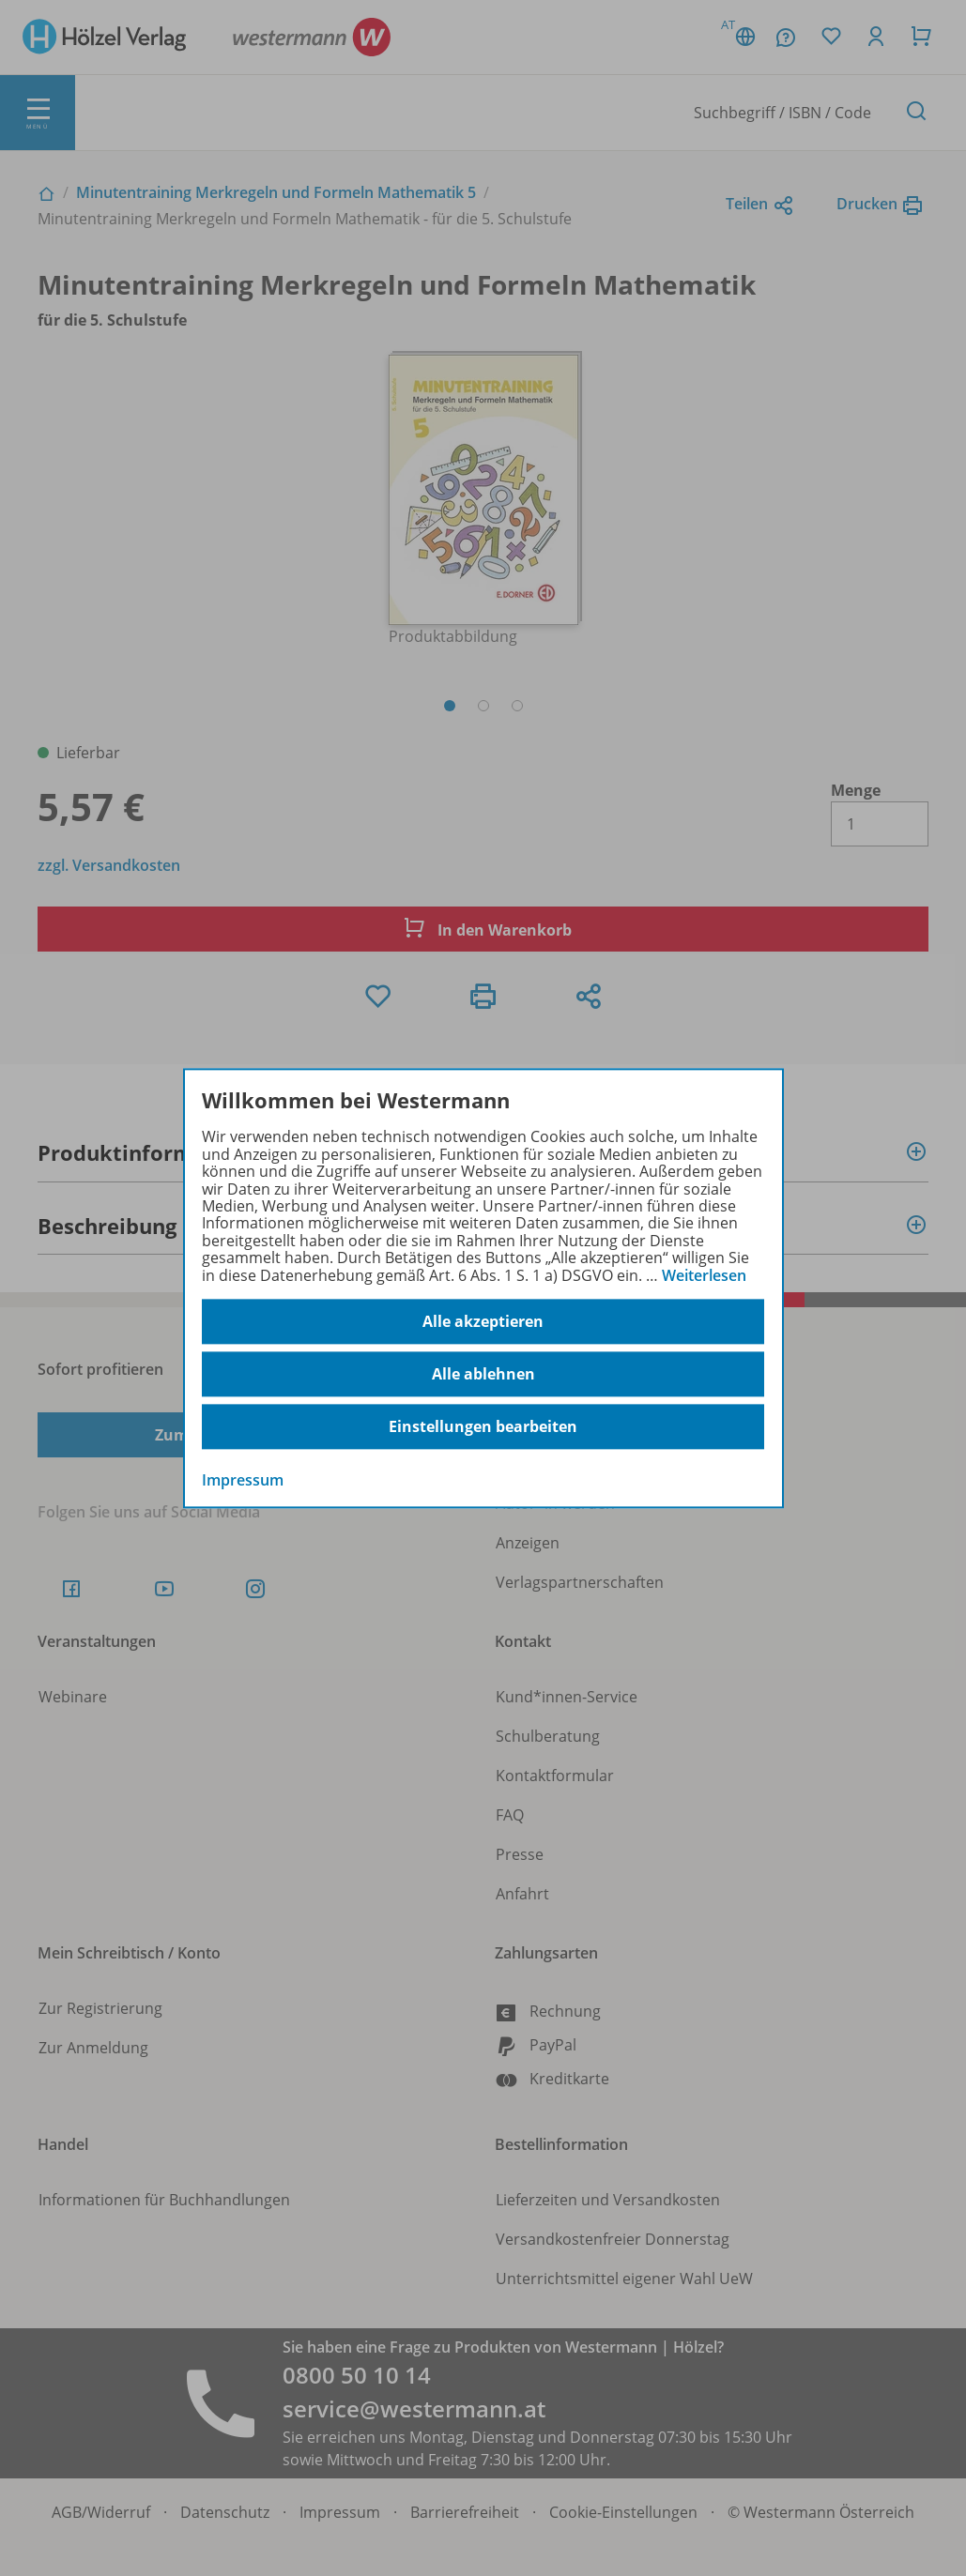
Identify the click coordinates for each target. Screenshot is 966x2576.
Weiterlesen (704, 1275)
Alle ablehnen (483, 1374)
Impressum (243, 1480)
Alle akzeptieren (483, 1321)
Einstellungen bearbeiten (483, 1426)
